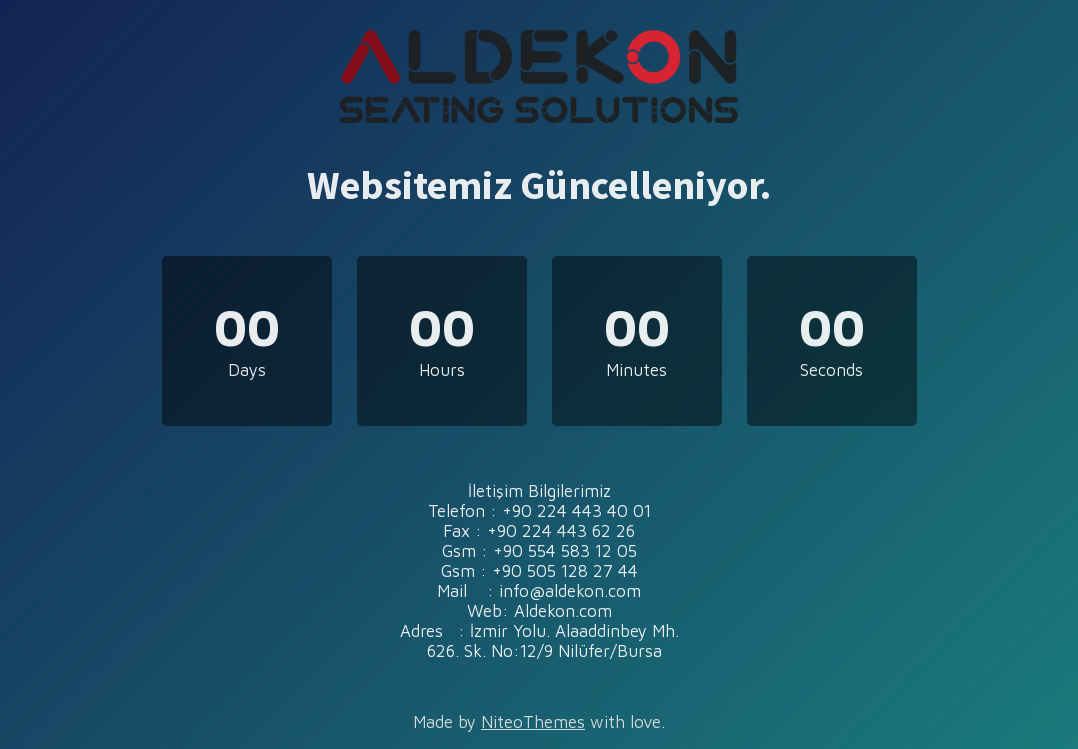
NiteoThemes (533, 722)
